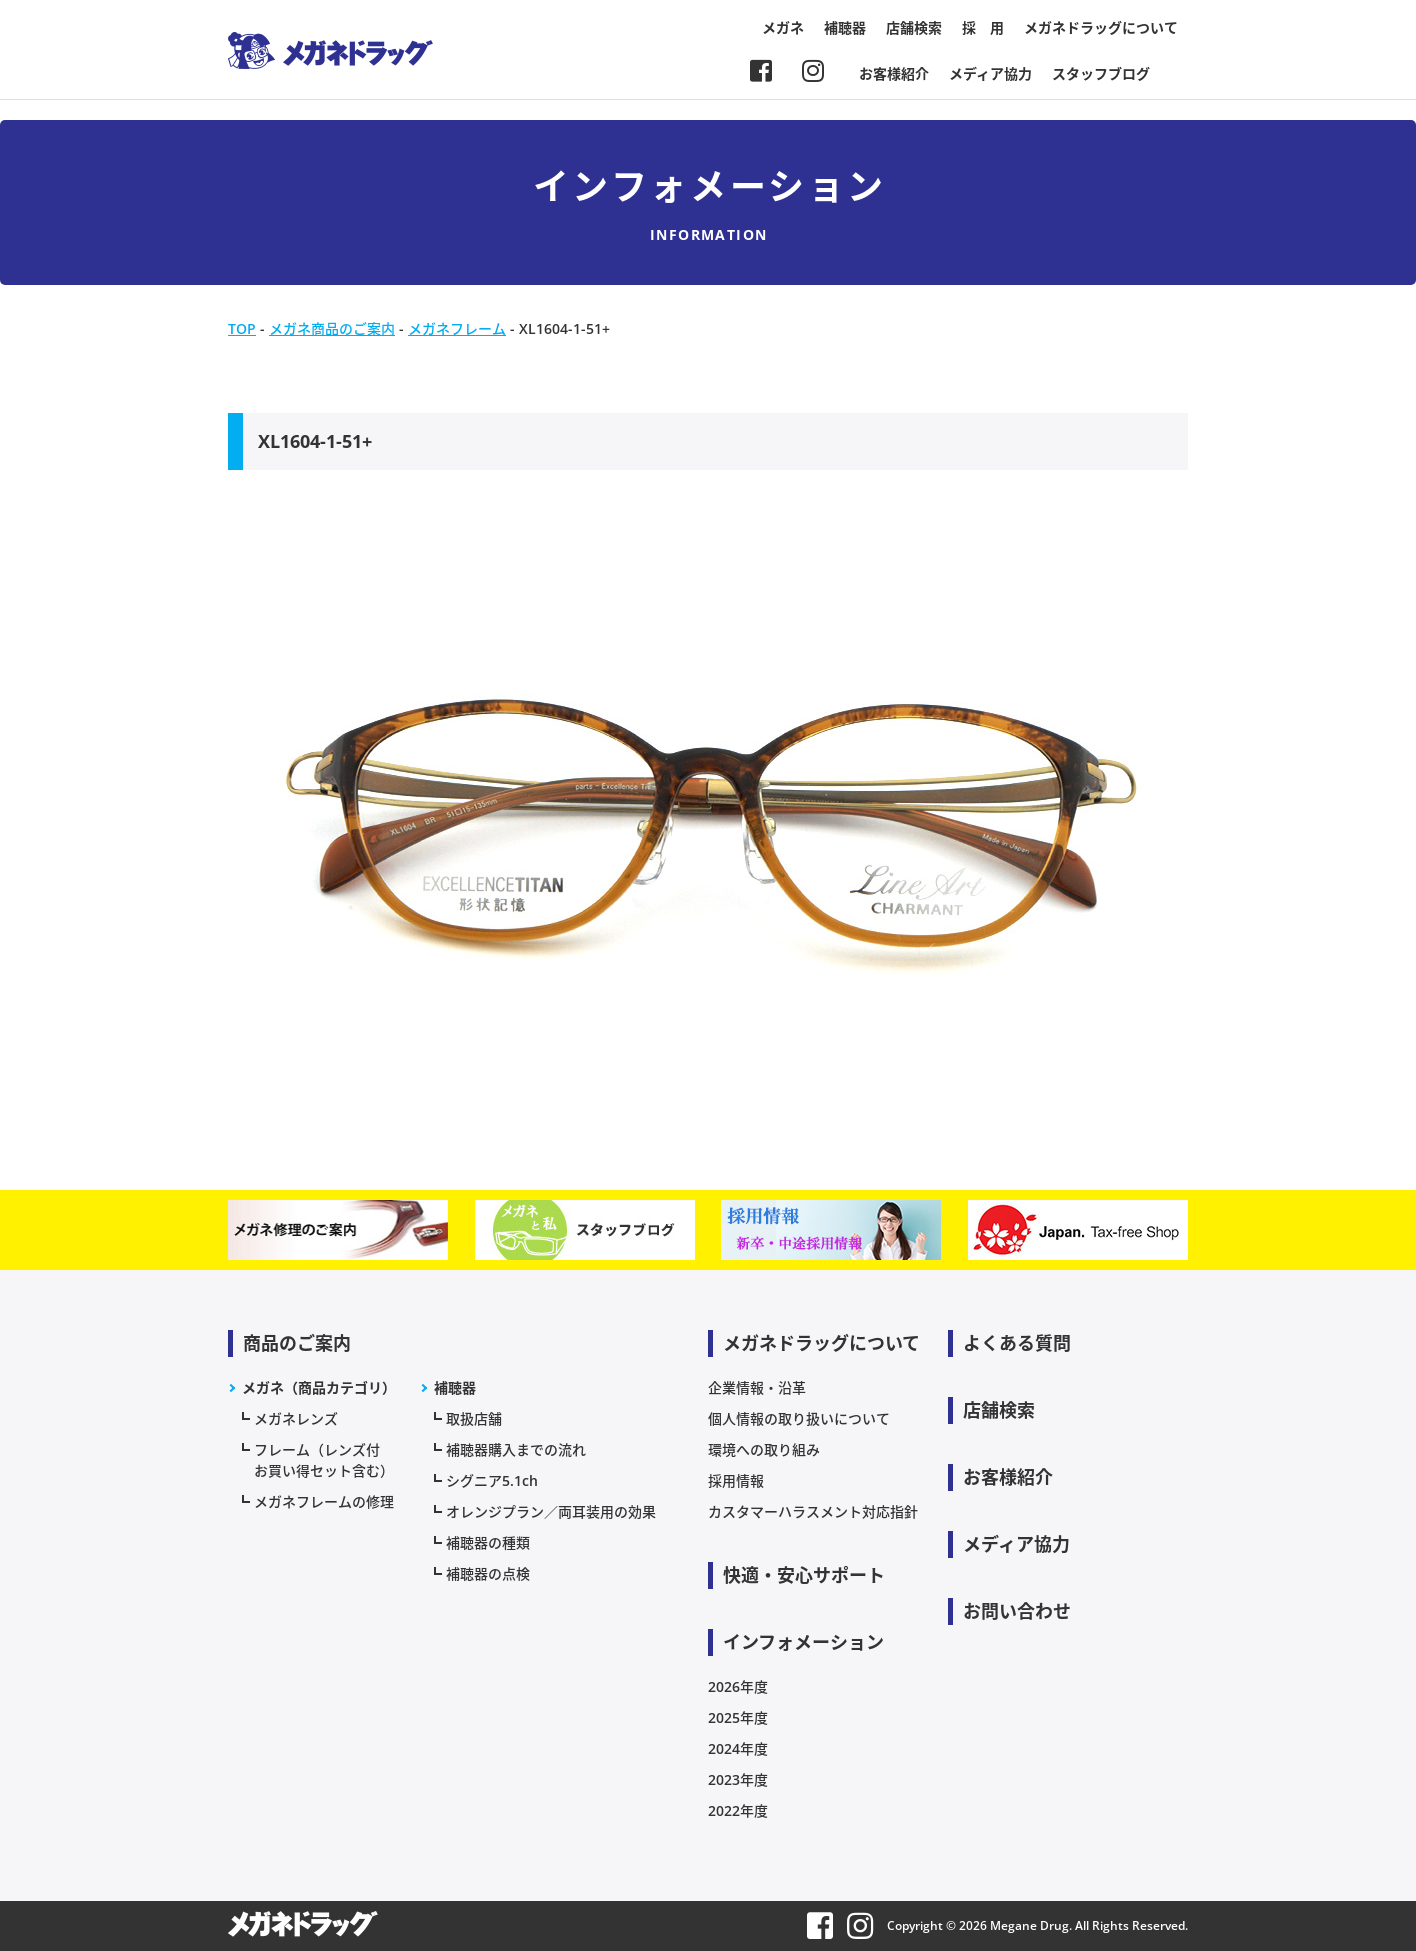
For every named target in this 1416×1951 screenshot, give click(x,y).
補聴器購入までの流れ (516, 1449)
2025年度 (738, 1717)
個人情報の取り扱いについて (799, 1418)
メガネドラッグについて (1101, 27)
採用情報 (736, 1480)
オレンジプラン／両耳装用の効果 (551, 1511)
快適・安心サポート (804, 1575)
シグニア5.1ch (492, 1480)
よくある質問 (1017, 1343)
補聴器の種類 (488, 1542)
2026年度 (738, 1686)
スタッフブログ (1101, 73)
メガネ (783, 27)
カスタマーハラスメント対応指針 (813, 1511)
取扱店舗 (474, 1418)
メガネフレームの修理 (324, 1501)
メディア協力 (990, 73)
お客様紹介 (894, 73)
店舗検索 (914, 27)
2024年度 (738, 1748)
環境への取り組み (764, 1449)
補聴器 (845, 27)
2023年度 (738, 1779)
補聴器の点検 (488, 1573)
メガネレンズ (296, 1418)
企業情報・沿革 (757, 1387)
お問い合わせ (1017, 1611)
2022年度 (738, 1810)
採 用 (983, 27)
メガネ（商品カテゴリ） (319, 1387)
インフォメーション (803, 1642)
